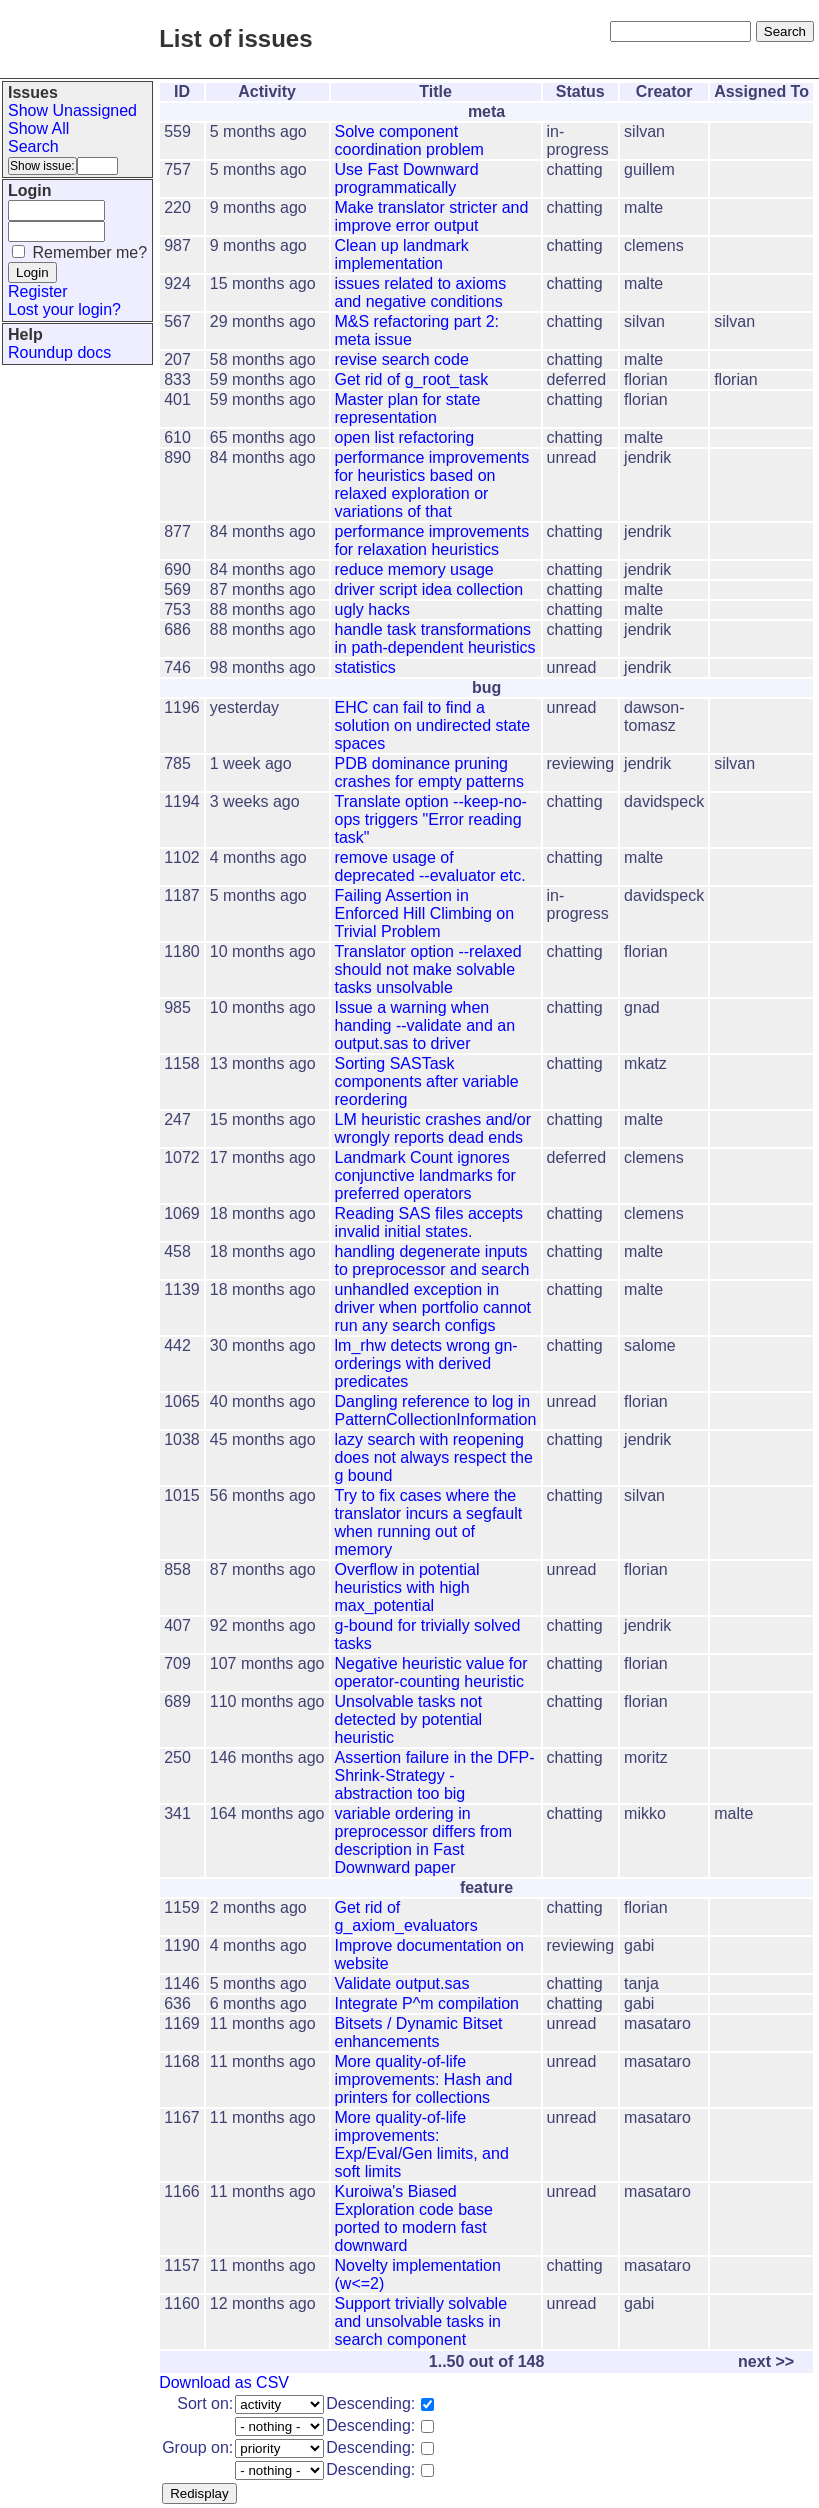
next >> (766, 2361)
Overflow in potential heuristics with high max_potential (407, 1587)
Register (38, 291)
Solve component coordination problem (409, 140)
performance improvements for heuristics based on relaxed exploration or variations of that (432, 484)
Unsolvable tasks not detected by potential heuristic (409, 1719)
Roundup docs (59, 352)
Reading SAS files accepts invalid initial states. (429, 1222)
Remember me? (89, 252)
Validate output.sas (402, 1983)
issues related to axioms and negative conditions (421, 292)
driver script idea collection (429, 589)
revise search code (402, 359)
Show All (38, 128)
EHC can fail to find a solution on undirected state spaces (433, 725)
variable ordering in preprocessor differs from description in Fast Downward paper (424, 1840)
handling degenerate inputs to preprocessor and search (432, 1260)
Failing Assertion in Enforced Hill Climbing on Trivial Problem (425, 913)
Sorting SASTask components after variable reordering (427, 1081)
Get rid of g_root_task (412, 379)
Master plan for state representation (408, 408)
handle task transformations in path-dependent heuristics (435, 638)
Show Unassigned (72, 110)
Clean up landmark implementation (402, 254)
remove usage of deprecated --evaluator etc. (430, 866)
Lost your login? (64, 309)
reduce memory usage (414, 569)
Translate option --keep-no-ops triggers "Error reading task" (431, 819)
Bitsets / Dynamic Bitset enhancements (419, 2032)
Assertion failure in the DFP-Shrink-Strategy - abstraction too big (435, 1775)
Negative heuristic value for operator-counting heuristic (431, 1672)
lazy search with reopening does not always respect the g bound (434, 1457)
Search (33, 146)
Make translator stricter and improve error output (432, 216)
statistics (365, 667)
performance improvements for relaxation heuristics (432, 540)
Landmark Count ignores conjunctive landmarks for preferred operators (425, 1175)
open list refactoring (405, 437)
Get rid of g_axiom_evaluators (406, 1916)
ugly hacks (373, 609)
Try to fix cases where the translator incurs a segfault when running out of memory (429, 1522)
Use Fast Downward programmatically (407, 178)
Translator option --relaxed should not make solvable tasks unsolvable (428, 969)
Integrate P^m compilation (427, 2003)
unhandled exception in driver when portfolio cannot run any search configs (433, 1307)
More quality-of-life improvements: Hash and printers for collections (424, 2079)
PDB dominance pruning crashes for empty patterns (429, 772)
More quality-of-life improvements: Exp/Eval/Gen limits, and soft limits (422, 2144)
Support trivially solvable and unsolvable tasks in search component (421, 2321)
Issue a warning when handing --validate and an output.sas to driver (425, 1025)
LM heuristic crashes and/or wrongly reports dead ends (433, 1128)
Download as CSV (224, 2382)
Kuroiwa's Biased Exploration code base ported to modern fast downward (414, 2218)
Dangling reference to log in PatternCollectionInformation (436, 1410)
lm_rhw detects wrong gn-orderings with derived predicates (426, 1363)
